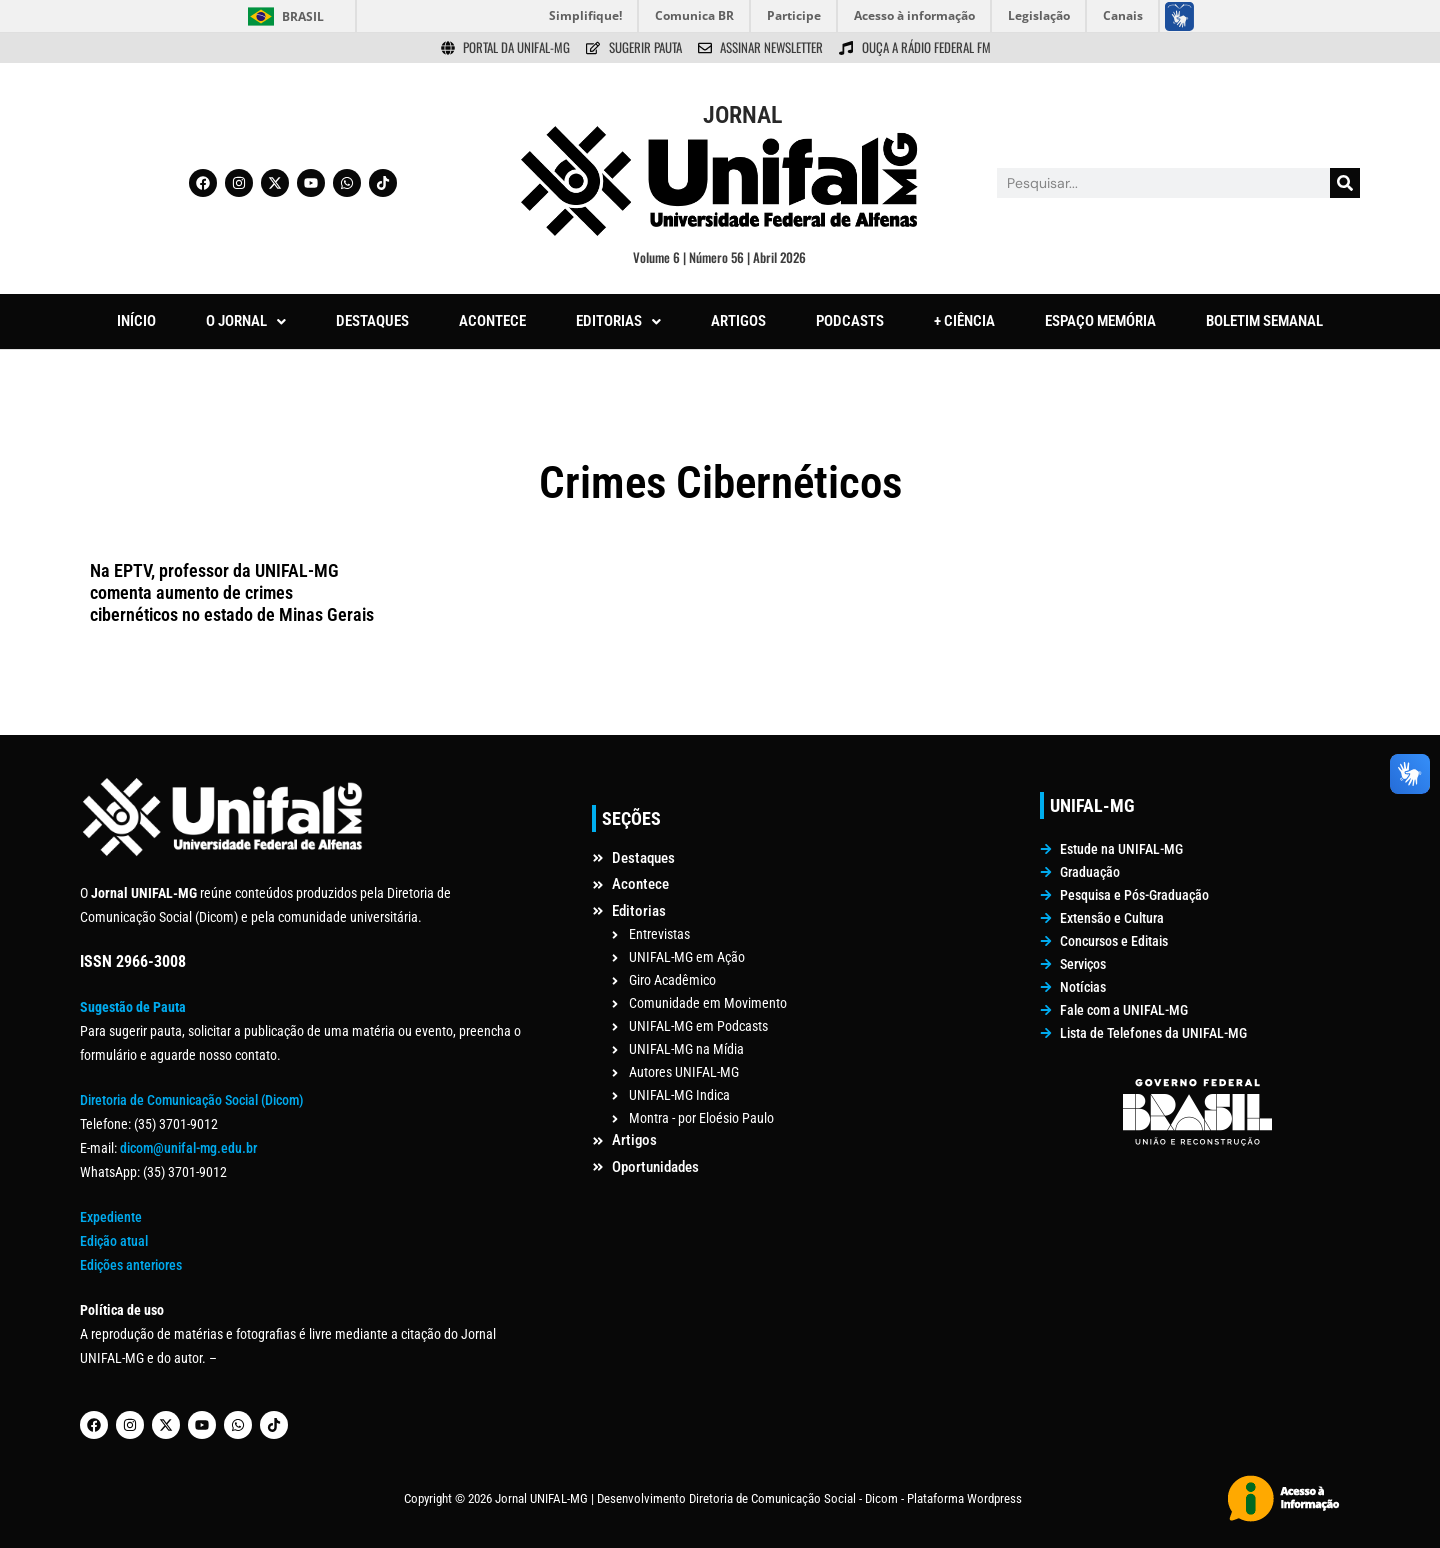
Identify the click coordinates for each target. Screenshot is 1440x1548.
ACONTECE (492, 321)
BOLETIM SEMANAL (1264, 321)
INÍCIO (136, 321)
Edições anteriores (131, 1265)
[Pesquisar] (1345, 183)
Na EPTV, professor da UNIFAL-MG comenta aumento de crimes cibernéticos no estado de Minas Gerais (232, 592)
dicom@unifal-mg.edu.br (188, 1148)
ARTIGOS (738, 321)
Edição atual (114, 1241)
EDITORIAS (618, 321)
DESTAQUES (372, 321)
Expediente (111, 1217)
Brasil (303, 16)
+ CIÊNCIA (964, 321)
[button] (246, 321)
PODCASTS (850, 321)
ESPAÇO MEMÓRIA (1100, 321)
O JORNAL (246, 321)
